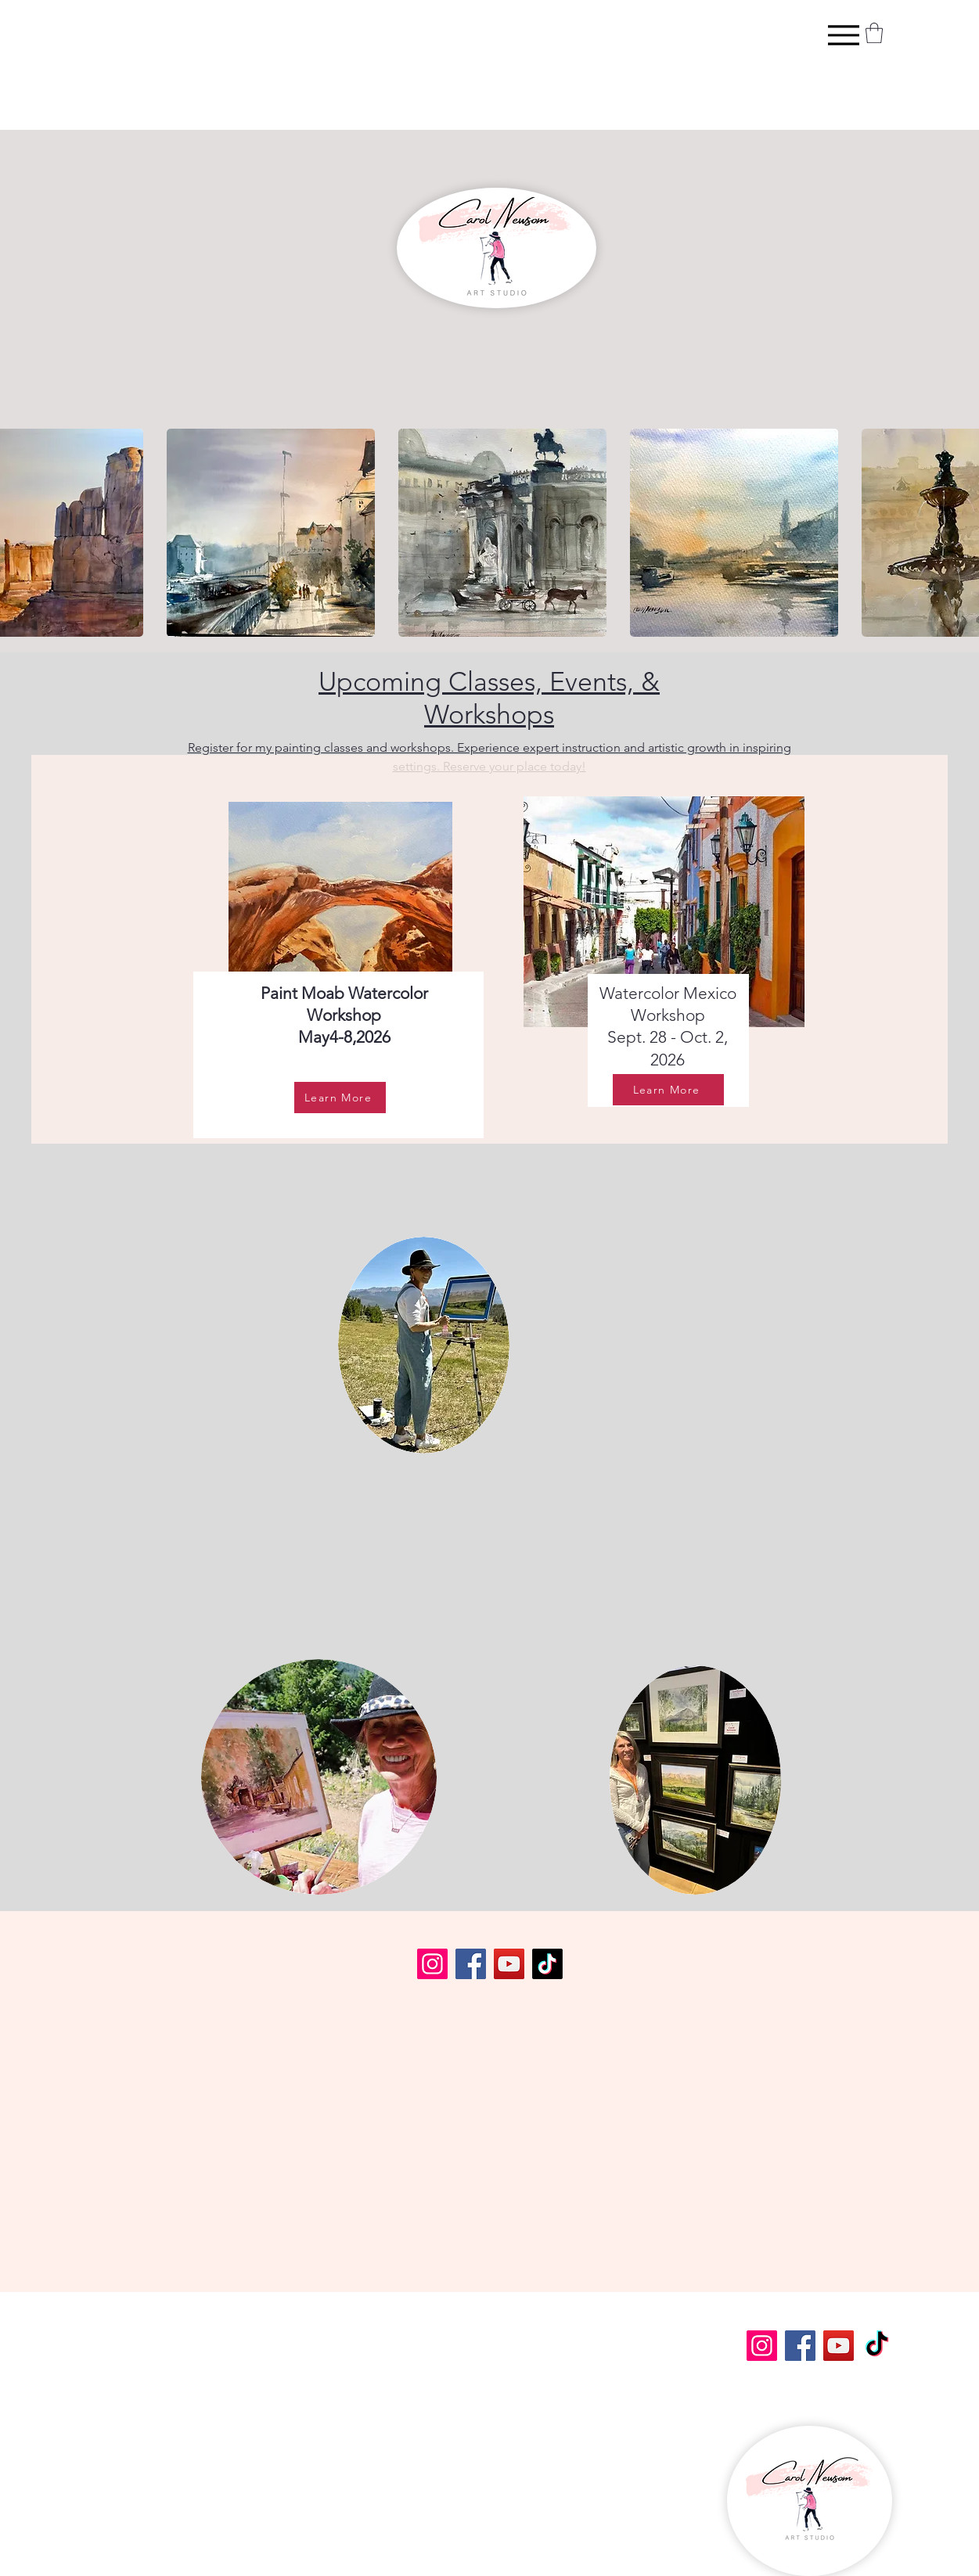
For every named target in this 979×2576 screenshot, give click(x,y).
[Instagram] (432, 1964)
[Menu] (843, 35)
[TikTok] (547, 1964)
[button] (874, 33)
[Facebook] (470, 1964)
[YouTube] (509, 1964)
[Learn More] (340, 1097)
